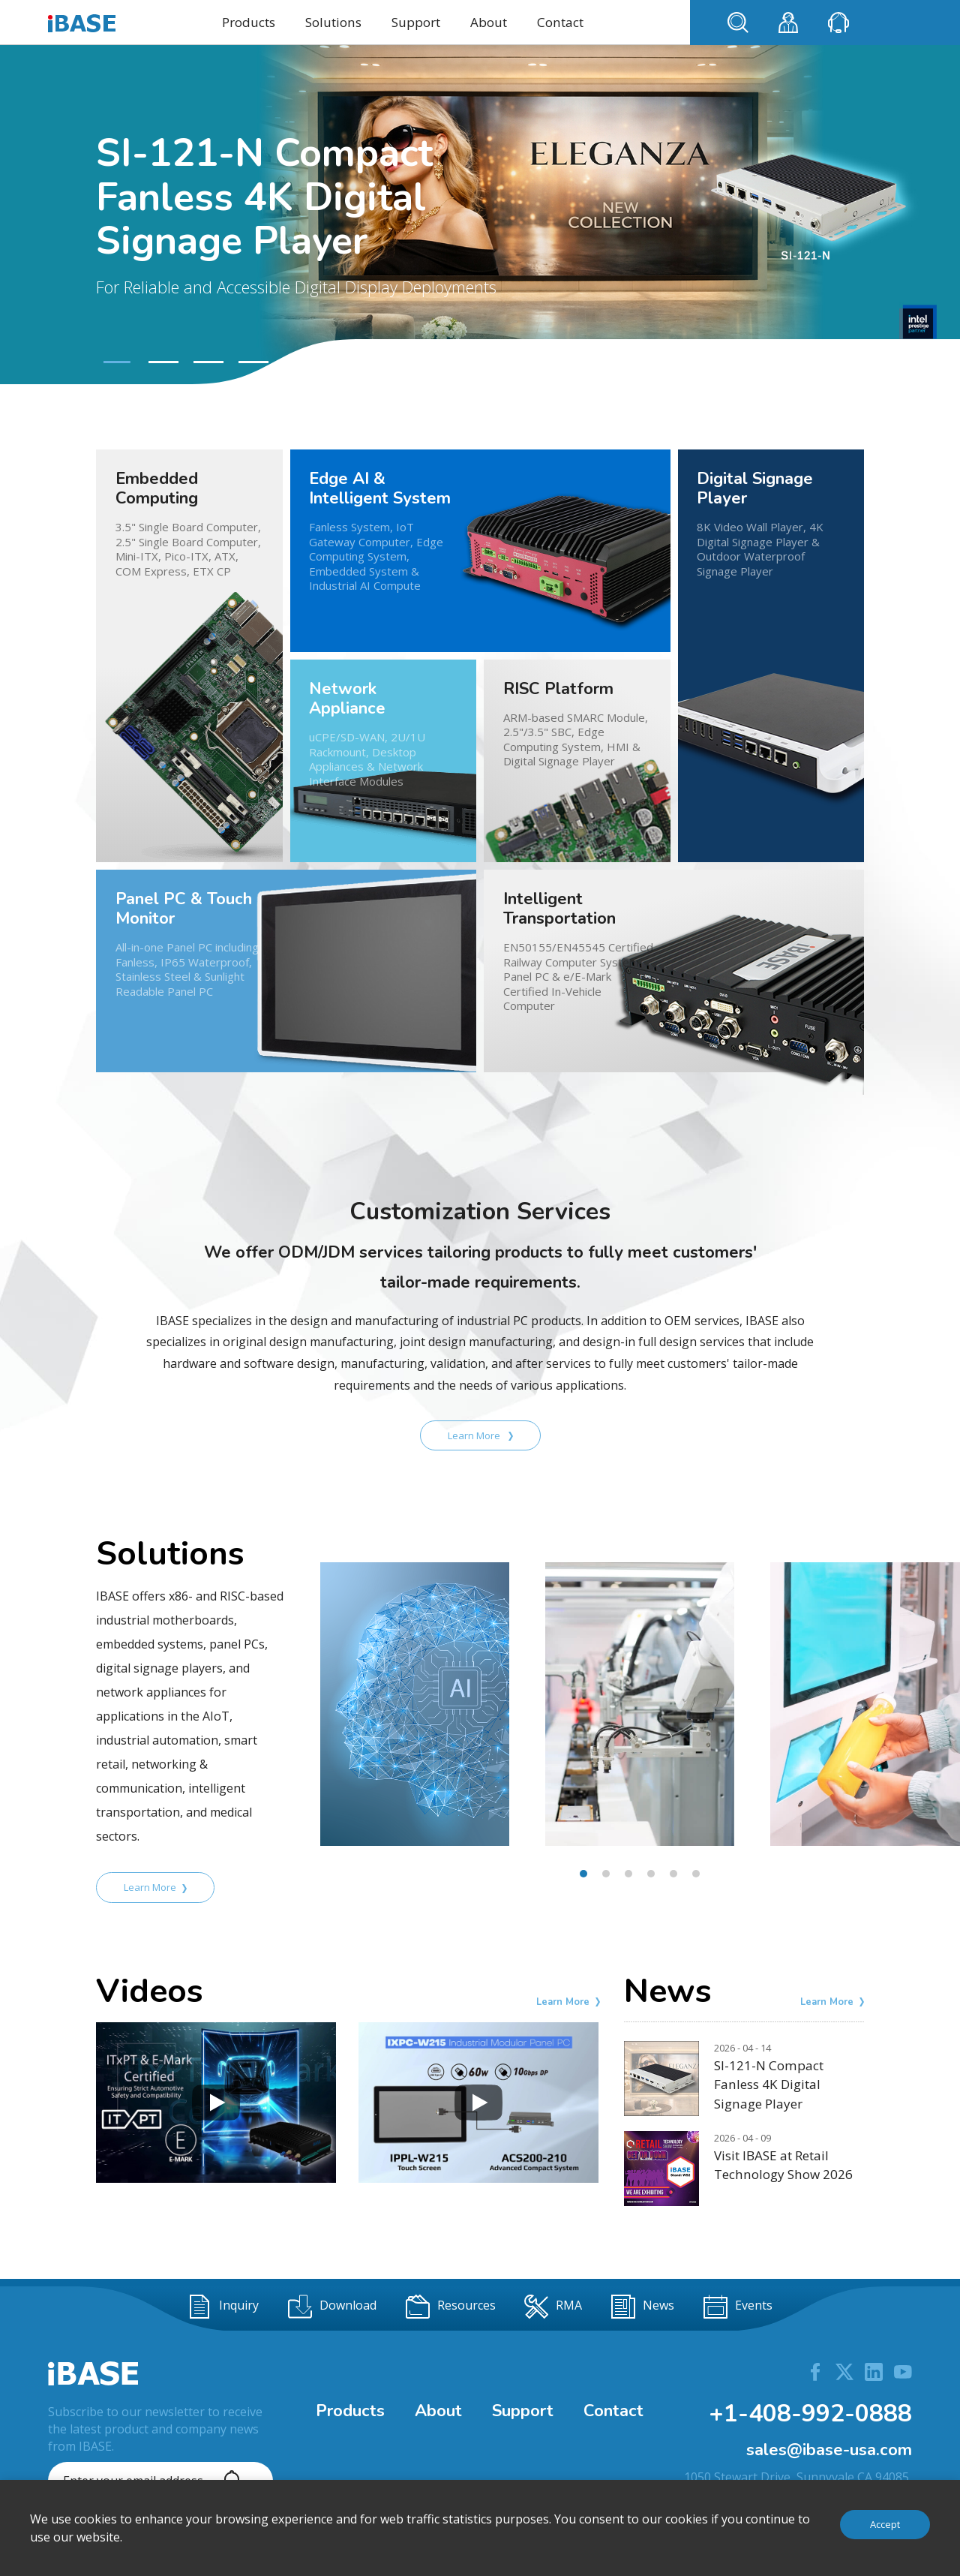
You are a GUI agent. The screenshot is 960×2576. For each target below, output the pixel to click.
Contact (560, 22)
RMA (553, 2307)
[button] (115, 362)
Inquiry (223, 2307)
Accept (885, 2524)
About (488, 22)
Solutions (333, 22)
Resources (451, 2307)
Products (248, 22)
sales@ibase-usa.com (829, 2450)
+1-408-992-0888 (810, 2413)
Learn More (480, 1435)
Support (416, 22)
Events (738, 2307)
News (642, 2307)
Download (332, 2307)
